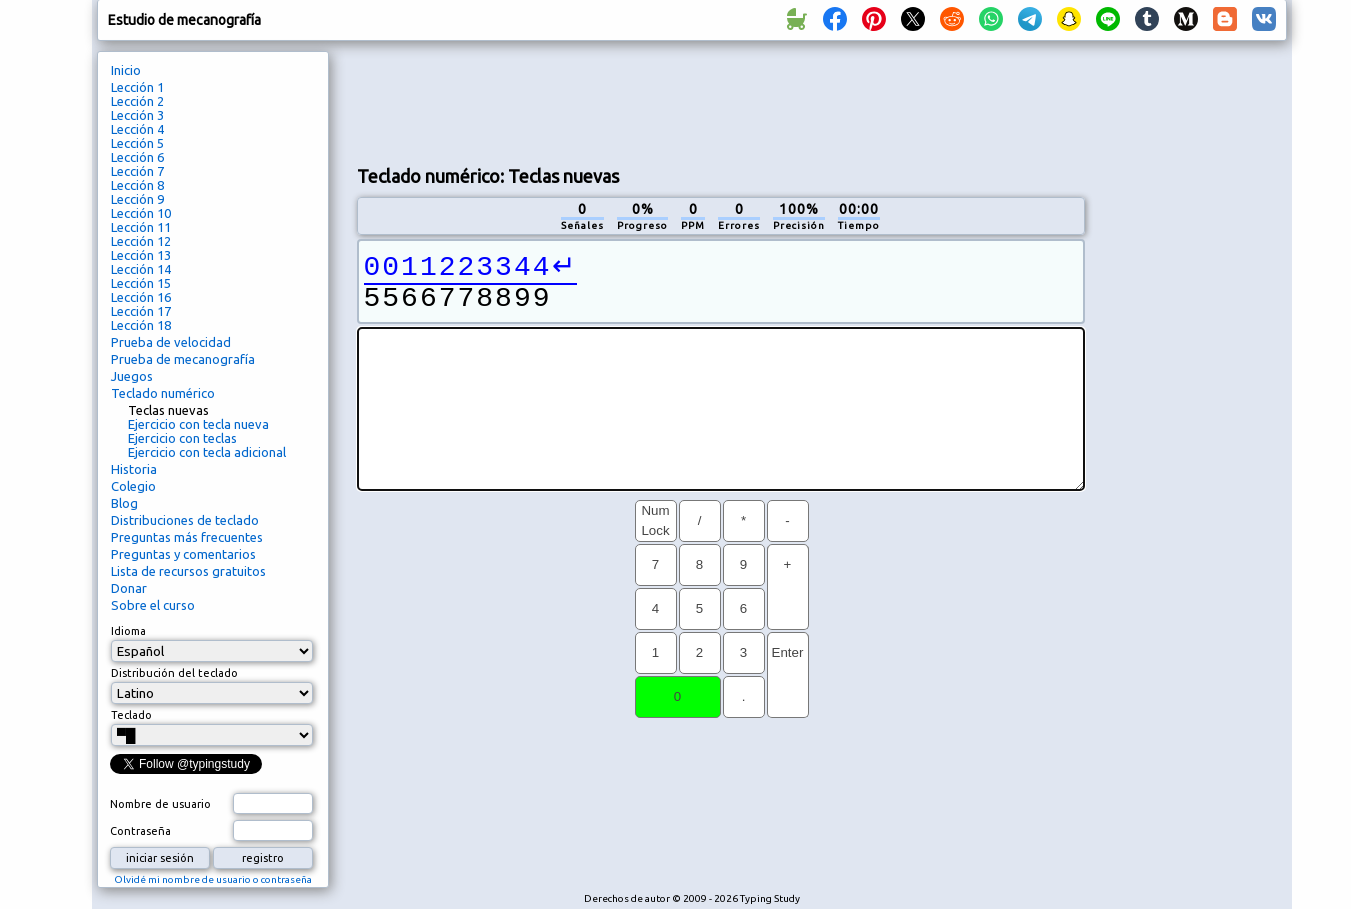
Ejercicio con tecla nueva (198, 424)
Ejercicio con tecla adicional (207, 452)
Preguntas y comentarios (183, 554)
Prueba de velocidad (171, 342)
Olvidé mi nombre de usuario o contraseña (213, 879)
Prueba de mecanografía (183, 359)
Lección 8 (137, 185)
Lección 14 (141, 269)
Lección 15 (141, 283)
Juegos (132, 376)
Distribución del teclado (174, 673)
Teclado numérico (163, 393)
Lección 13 (141, 255)
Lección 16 (141, 297)
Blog (124, 503)
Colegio (133, 486)
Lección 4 (137, 129)
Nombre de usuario (160, 804)
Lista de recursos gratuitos (188, 571)
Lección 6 (137, 157)
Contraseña (140, 831)
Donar (129, 588)
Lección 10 (141, 213)
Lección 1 (137, 87)
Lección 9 (137, 199)
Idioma (128, 631)
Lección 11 (141, 227)
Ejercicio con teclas (182, 438)
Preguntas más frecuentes (187, 537)
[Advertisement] (721, 101)
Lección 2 (137, 101)
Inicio (126, 70)
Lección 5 (137, 143)
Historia (134, 469)
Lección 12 (141, 241)
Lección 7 (137, 171)
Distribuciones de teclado (185, 520)
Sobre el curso (153, 605)
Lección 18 (141, 325)
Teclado (131, 715)
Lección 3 (137, 115)
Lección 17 (141, 311)
